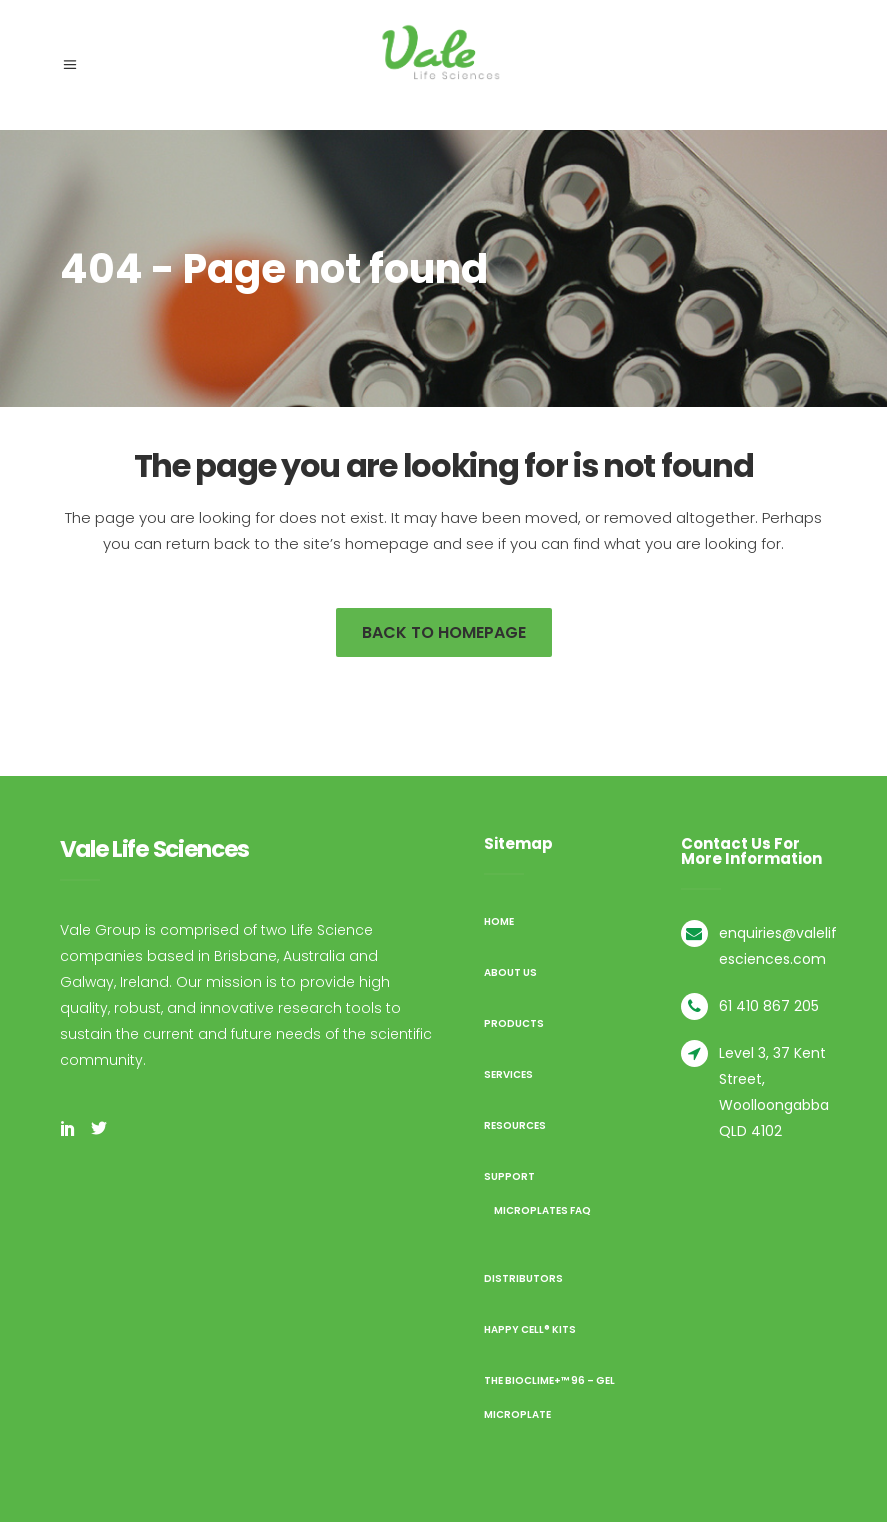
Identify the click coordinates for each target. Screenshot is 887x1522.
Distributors (523, 1278)
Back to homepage (444, 632)
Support (509, 1176)
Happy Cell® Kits (530, 1329)
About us (510, 972)
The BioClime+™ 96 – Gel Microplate (549, 1397)
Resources (515, 1125)
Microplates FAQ (542, 1210)
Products (514, 1023)
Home (499, 921)
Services (508, 1074)
